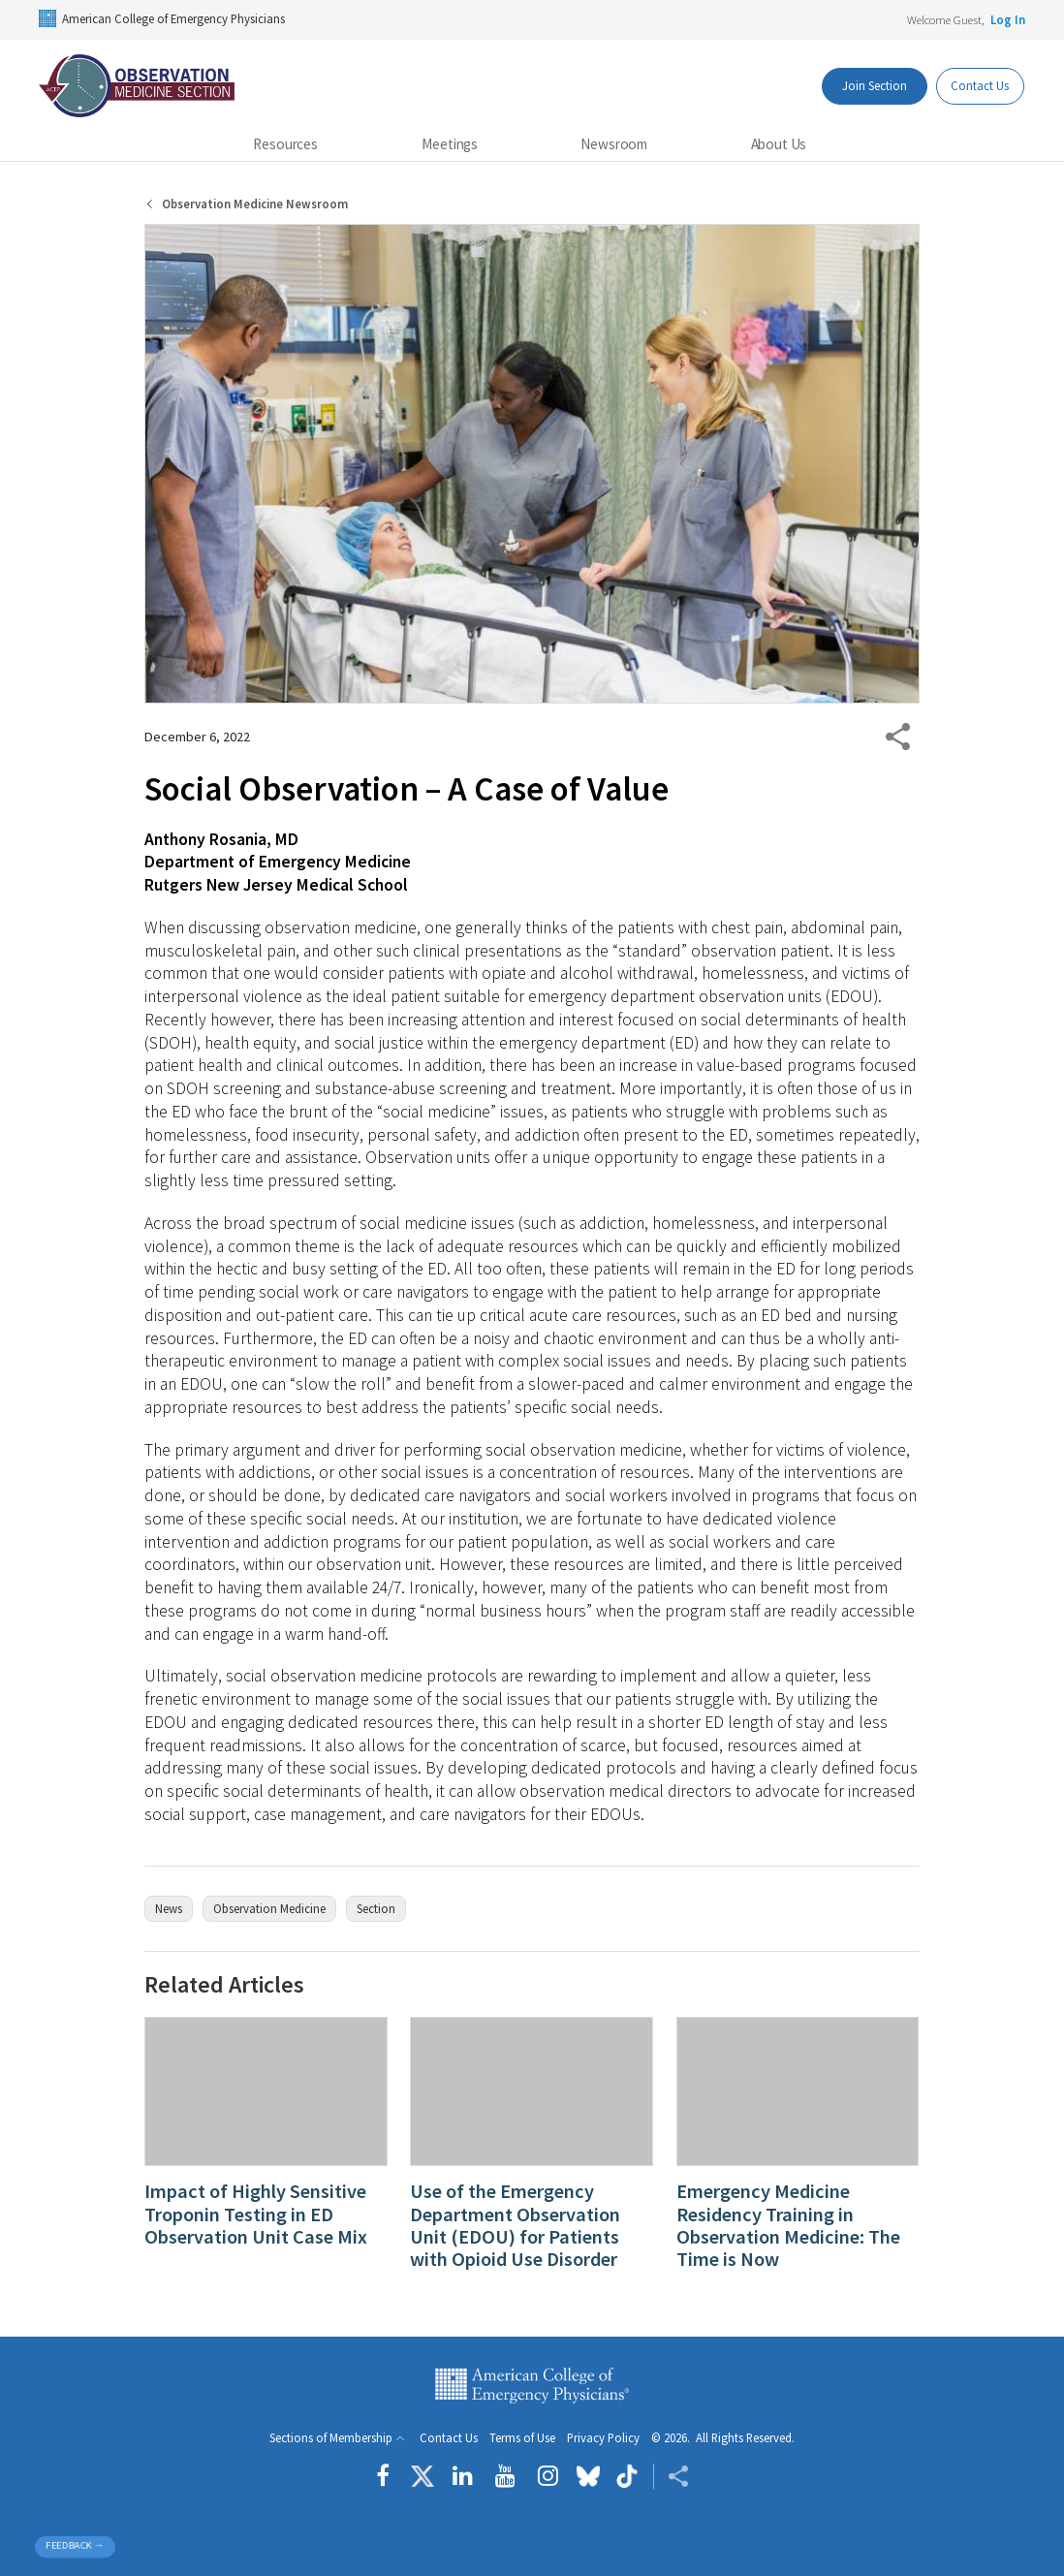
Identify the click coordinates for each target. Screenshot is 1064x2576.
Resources (285, 144)
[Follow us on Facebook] (387, 2476)
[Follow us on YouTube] (505, 2476)
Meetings (450, 144)
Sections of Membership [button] (330, 2438)
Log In (1007, 19)
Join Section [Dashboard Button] (863, 85)
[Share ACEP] (671, 2476)
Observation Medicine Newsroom (255, 204)
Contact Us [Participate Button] (976, 85)
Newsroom (613, 144)
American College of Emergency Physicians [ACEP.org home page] (532, 2385)
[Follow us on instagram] (548, 2476)
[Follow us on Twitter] (422, 2476)
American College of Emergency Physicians (162, 18)
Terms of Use (522, 2438)
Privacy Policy (603, 2438)
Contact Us (449, 2438)
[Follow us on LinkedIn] (463, 2476)
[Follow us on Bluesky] (588, 2476)
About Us (779, 144)
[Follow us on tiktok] (626, 2476)
